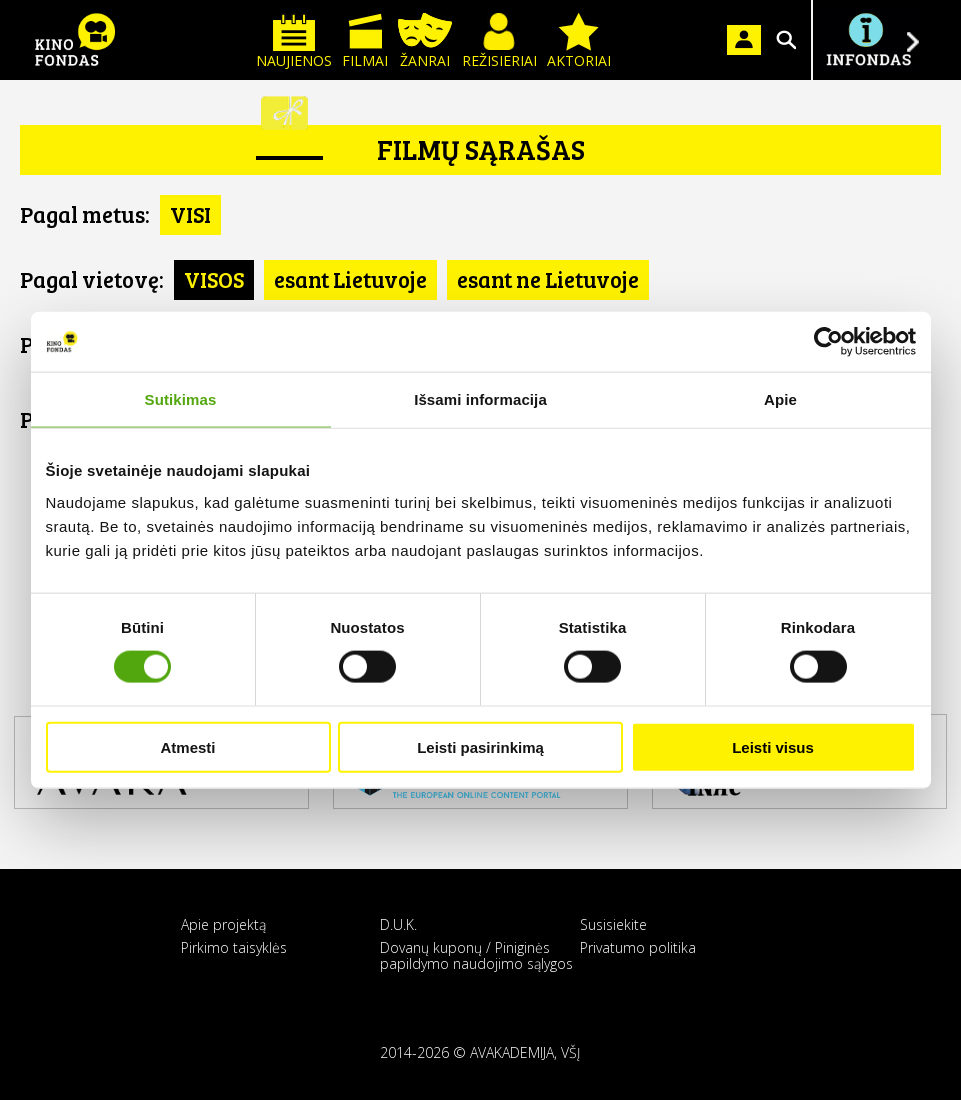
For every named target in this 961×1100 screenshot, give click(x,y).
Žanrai (425, 41)
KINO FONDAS (75, 40)
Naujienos (294, 41)
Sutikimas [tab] (181, 399)
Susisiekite (613, 924)
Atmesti (187, 746)
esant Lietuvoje (350, 279)
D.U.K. (398, 924)
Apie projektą (223, 924)
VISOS (214, 279)
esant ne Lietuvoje (548, 279)
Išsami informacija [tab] (480, 399)
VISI (190, 214)
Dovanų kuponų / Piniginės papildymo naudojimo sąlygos (476, 955)
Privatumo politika (638, 947)
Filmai (365, 41)
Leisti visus (773, 746)
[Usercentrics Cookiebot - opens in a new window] (828, 342)
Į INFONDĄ (868, 40)
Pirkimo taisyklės (234, 947)
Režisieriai (499, 41)
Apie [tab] (780, 399)
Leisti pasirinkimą (480, 746)
